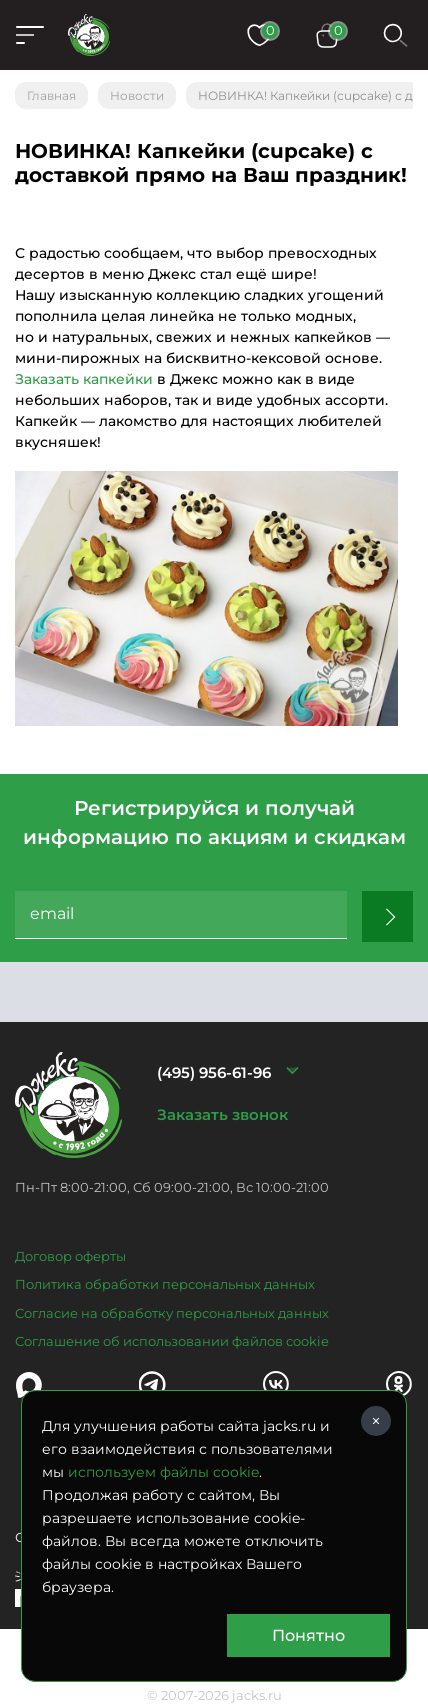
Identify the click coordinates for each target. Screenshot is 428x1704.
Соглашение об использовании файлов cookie (172, 1341)
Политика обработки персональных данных (165, 1284)
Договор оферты (70, 1256)
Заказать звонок (222, 1114)
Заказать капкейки (84, 379)
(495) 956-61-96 (214, 1072)
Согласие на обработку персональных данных (172, 1313)
